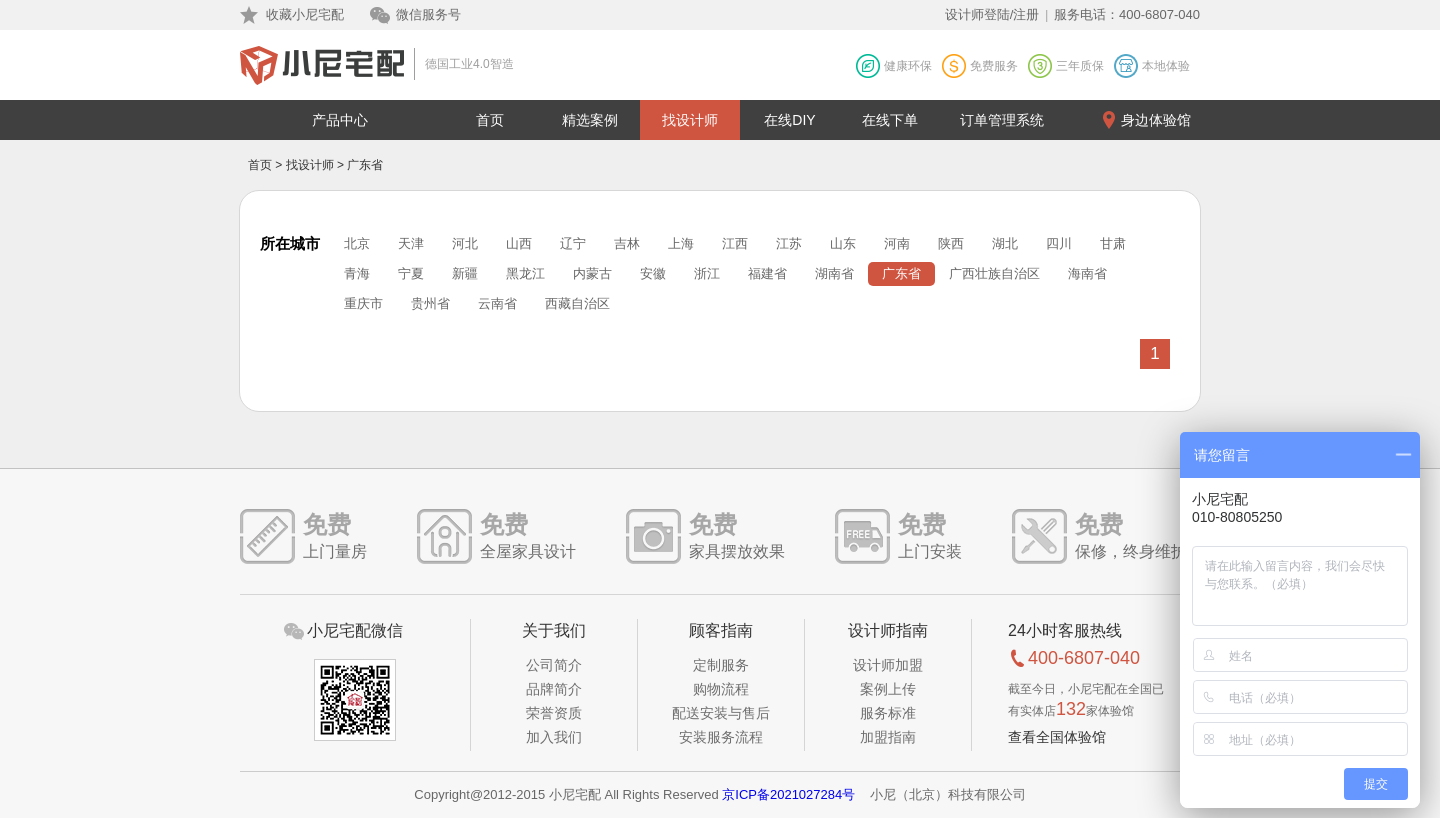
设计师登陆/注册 (992, 14)
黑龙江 (525, 273)
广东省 (901, 273)
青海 (357, 273)
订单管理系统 (1002, 120)
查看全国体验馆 (1057, 737)
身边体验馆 (1156, 120)
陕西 (951, 243)
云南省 (497, 303)
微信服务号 (428, 14)
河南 (897, 243)
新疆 (465, 273)
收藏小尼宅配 (305, 14)
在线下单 (890, 120)
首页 (490, 120)
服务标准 (888, 713)
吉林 (627, 243)
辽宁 (573, 243)
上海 (681, 243)
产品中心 (340, 120)
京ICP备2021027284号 (788, 794)
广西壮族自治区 (994, 273)
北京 (357, 243)
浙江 (707, 273)
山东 (843, 243)
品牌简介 (554, 689)
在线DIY (789, 120)
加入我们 (554, 737)
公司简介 (554, 665)
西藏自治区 (577, 303)
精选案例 (590, 120)
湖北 (1005, 243)
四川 (1059, 243)
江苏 (789, 243)
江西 (735, 243)
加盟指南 (888, 737)
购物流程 (721, 689)
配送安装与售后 (721, 713)
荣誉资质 (554, 713)
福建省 (767, 273)
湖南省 (834, 273)
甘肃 (1113, 243)
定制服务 (721, 665)
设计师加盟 (888, 665)
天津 (411, 243)
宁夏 (411, 273)
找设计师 (690, 120)
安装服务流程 (721, 737)
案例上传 (888, 689)
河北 (465, 243)
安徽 (653, 273)
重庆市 (363, 303)
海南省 (1087, 273)
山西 (519, 243)
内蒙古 (592, 273)
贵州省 (430, 303)
